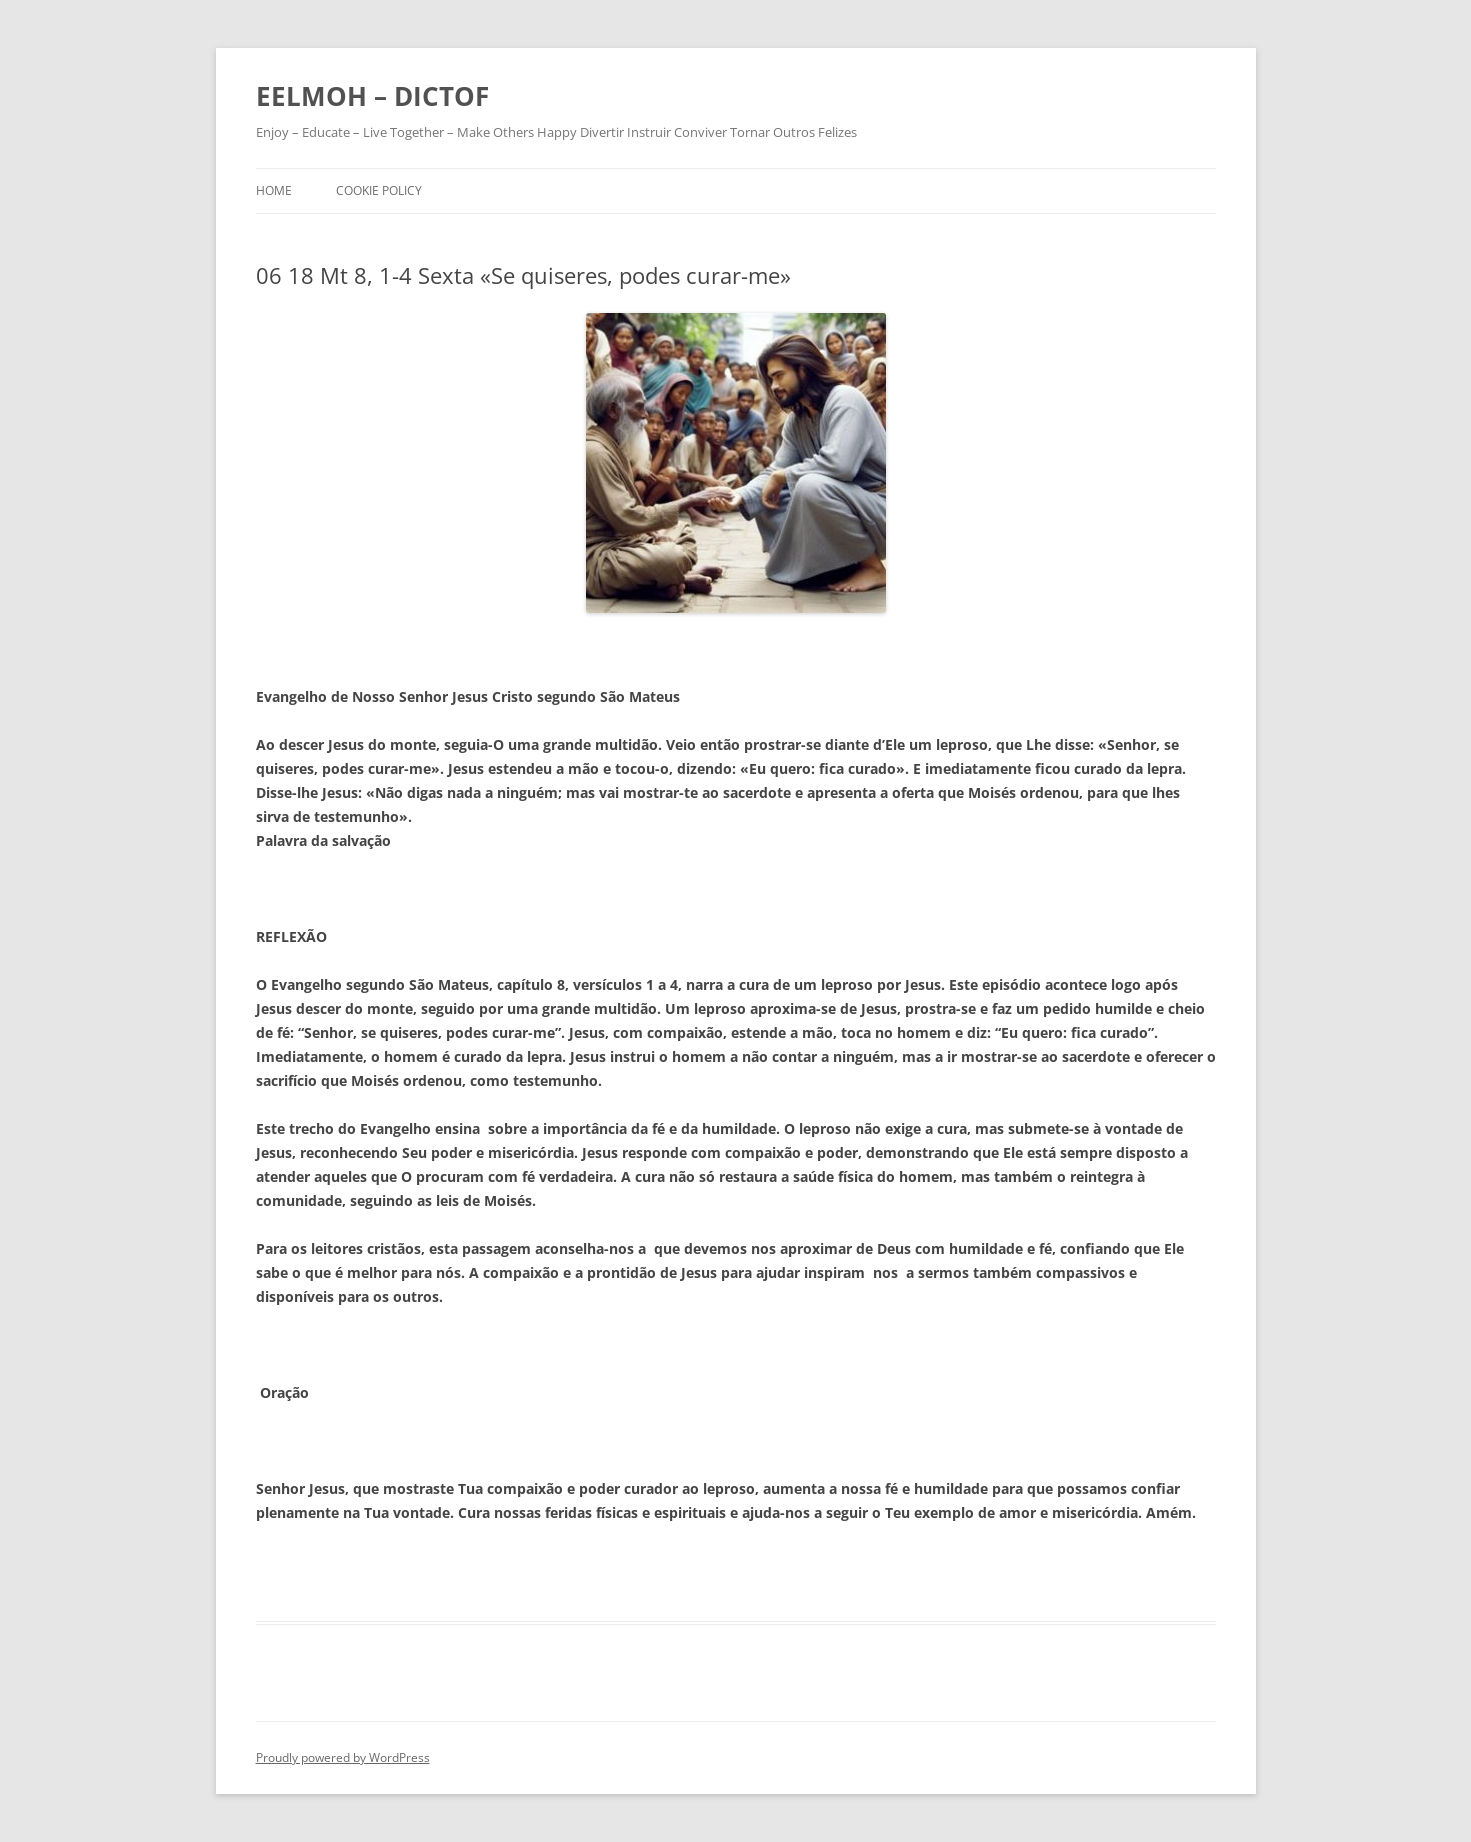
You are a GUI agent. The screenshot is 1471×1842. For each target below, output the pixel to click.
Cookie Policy (379, 190)
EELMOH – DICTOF (372, 96)
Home (274, 190)
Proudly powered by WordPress (343, 1757)
